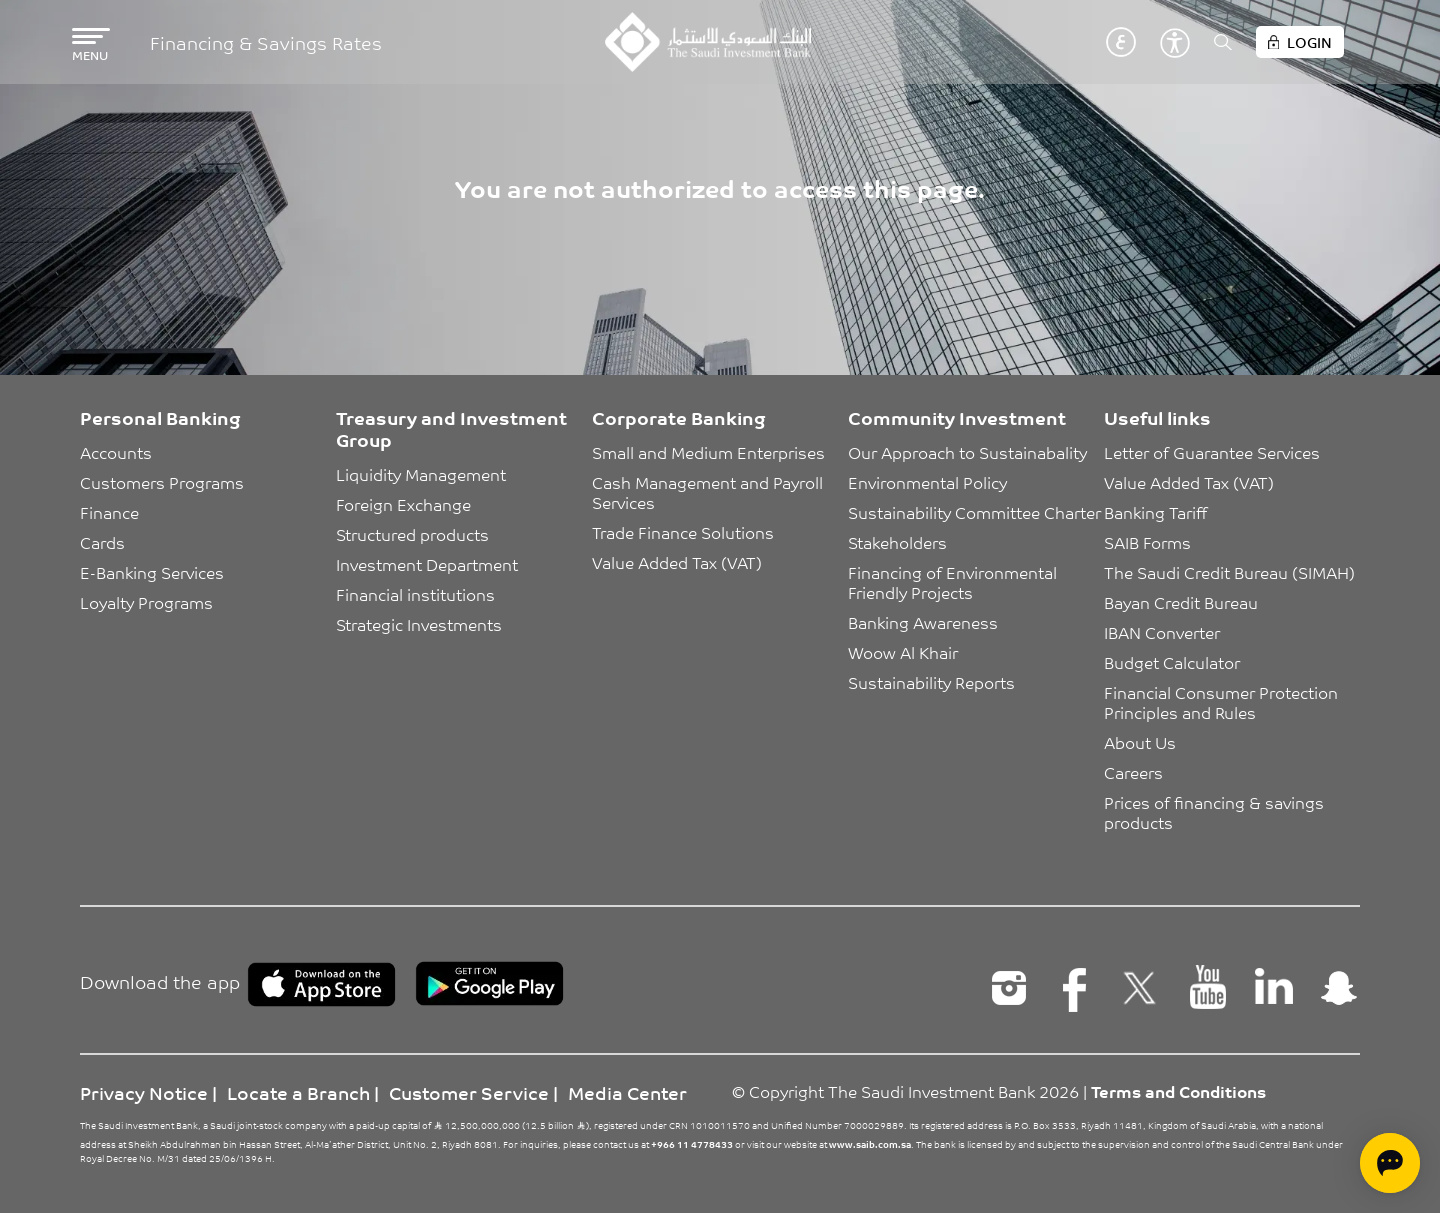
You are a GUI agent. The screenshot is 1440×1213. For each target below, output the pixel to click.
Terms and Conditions (1178, 1091)
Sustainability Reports (931, 682)
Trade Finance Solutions (683, 532)
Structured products (412, 534)
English (1091, 42)
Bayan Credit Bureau (1181, 602)
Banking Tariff (1155, 512)
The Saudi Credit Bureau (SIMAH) (1229, 572)
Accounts (116, 452)
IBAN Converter (1162, 632)
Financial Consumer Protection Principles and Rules (1223, 702)
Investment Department (427, 564)
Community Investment (957, 417)
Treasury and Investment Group (451, 428)
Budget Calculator (1172, 662)
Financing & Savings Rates (266, 42)
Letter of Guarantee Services (1212, 452)
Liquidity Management (421, 474)
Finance (109, 512)
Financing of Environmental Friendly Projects (954, 582)
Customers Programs (162, 482)
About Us (1140, 742)
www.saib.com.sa (870, 1144)
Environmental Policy (927, 482)
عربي (1121, 42)
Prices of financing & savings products (1216, 812)
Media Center (627, 1092)
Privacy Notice (144, 1092)
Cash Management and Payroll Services (709, 492)
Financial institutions (415, 594)
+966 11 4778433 (692, 1144)
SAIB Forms (1147, 542)
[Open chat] (1390, 1163)
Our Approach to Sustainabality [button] (967, 452)
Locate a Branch (298, 1092)
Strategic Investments (419, 624)
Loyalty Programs (146, 602)
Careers (1133, 772)
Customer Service (469, 1092)
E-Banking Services (152, 572)
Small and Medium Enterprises (708, 452)
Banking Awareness (923, 622)
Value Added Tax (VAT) (677, 562)
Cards (102, 542)
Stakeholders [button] (897, 542)
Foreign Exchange (403, 504)
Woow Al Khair (903, 652)
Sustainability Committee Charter (974, 512)
